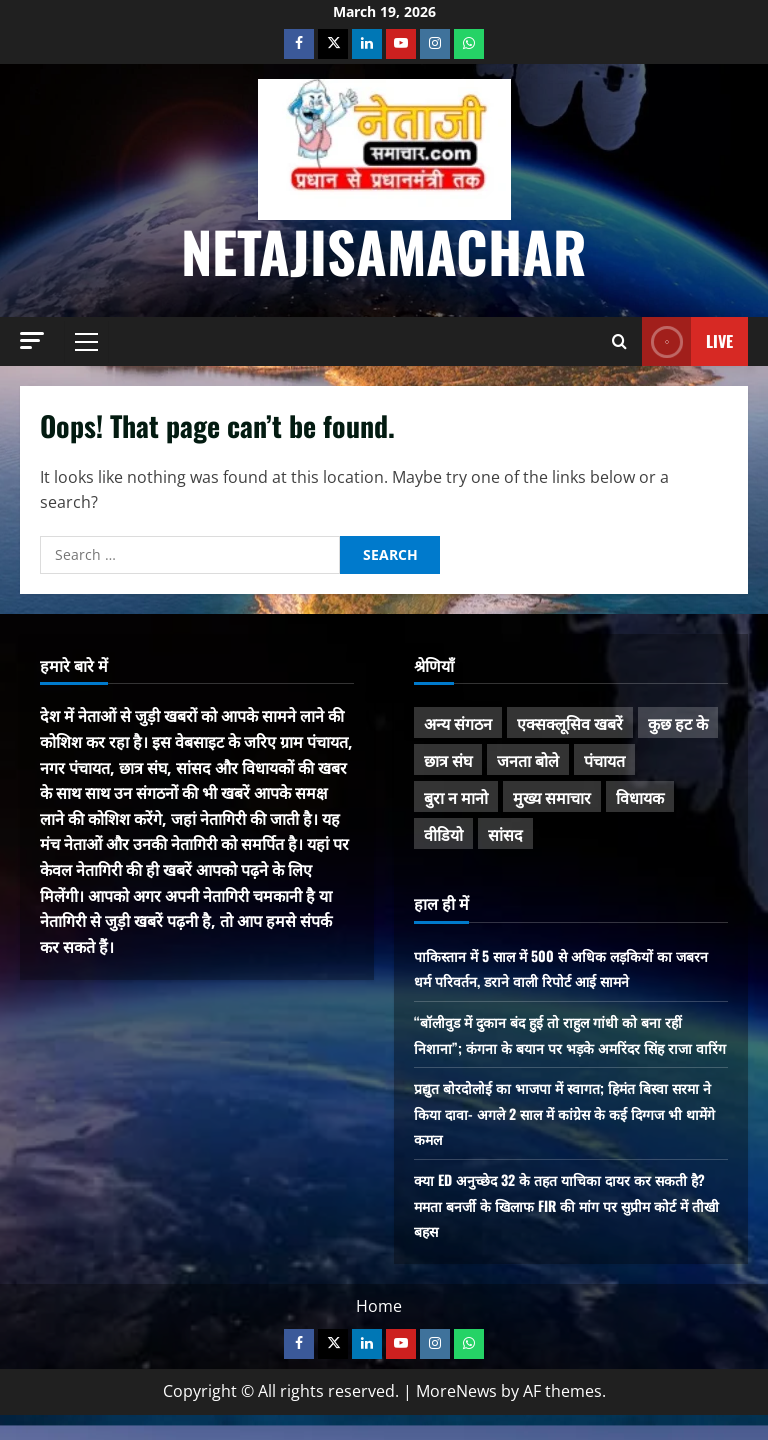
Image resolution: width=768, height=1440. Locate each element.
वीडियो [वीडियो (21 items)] (443, 834)
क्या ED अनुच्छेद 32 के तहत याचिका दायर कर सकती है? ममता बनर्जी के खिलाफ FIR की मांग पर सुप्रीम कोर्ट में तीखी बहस (565, 1230)
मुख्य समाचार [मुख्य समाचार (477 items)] (552, 797)
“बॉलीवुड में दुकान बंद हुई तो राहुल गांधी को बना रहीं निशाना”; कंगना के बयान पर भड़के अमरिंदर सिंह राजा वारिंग (568, 1046)
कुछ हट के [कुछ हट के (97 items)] (678, 723)
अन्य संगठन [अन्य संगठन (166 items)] (458, 723)
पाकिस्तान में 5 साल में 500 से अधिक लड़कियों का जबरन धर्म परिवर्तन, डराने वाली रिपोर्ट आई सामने (557, 968)
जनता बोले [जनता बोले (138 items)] (528, 760)
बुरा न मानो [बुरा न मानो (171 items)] (456, 797)
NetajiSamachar (384, 250)
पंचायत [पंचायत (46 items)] (604, 760)
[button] (32, 340)
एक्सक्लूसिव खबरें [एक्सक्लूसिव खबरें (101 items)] (570, 723)
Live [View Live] (687, 341)
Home (379, 1331)
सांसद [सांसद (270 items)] (505, 834)
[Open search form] (619, 341)
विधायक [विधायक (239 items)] (640, 797)
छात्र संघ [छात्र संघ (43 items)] (448, 760)
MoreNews (456, 1417)
